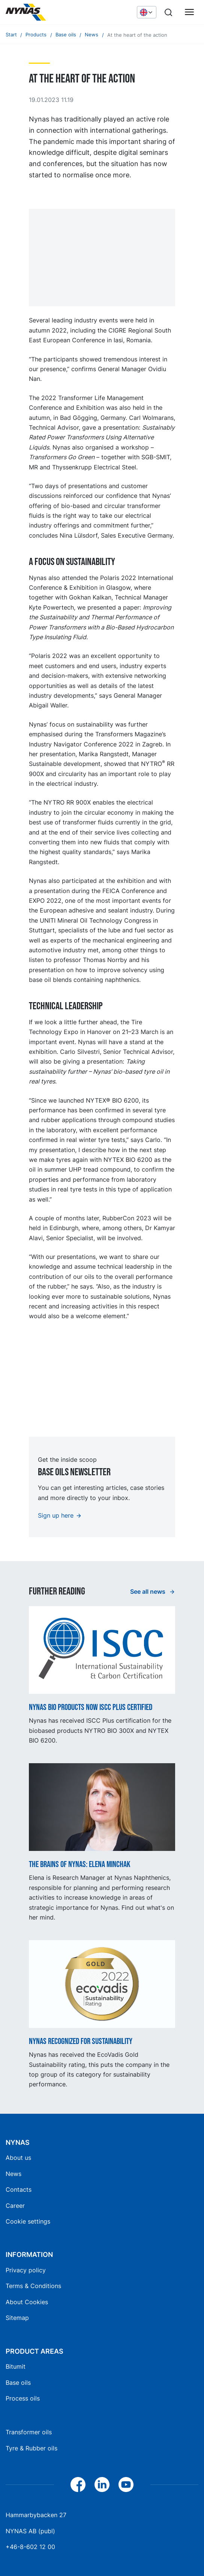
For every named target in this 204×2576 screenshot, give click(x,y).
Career (15, 2205)
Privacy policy (26, 2270)
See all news (148, 1591)
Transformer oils (29, 2432)
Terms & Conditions (33, 2286)
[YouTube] (126, 2484)
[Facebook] (78, 2484)
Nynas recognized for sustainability (80, 2042)
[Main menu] (189, 12)
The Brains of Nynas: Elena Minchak (79, 1865)
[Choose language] (146, 12)
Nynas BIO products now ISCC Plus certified (90, 1708)
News (13, 2173)
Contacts (19, 2189)
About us (18, 2157)
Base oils (18, 2382)
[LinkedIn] (102, 2484)
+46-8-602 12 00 (30, 2547)
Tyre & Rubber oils (31, 2448)
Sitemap (17, 2317)
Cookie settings (28, 2221)
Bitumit (16, 2366)
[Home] (62, 12)
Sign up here (56, 1515)
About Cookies (27, 2302)
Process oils (23, 2398)
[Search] (168, 12)
